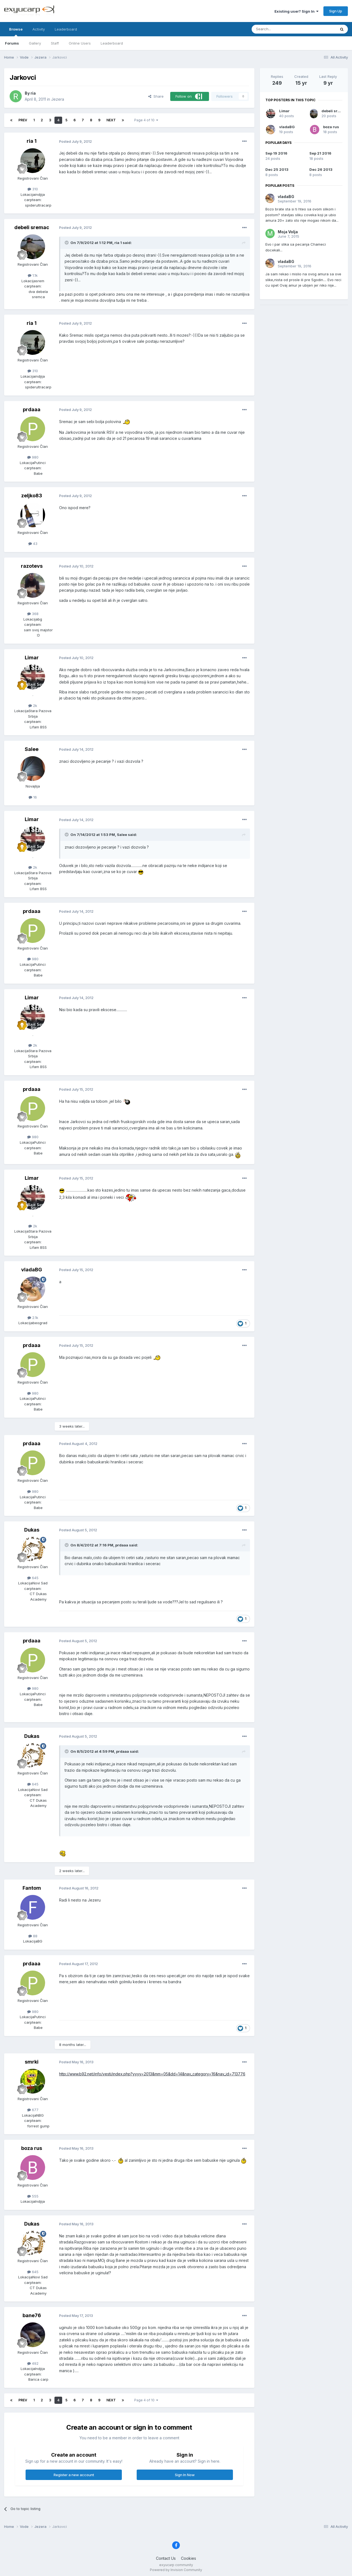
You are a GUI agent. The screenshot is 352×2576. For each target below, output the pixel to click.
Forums (12, 43)
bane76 (32, 2315)
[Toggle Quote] (67, 242)
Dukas (31, 1530)
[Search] (280, 29)
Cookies (188, 2558)
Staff (55, 43)
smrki (31, 2062)
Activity (38, 29)
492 (32, 2363)
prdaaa (31, 409)
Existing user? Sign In (296, 11)
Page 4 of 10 (146, 120)
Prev (22, 120)
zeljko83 (31, 495)
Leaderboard (112, 43)
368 (32, 613)
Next (111, 120)
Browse (16, 31)
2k (32, 705)
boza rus (31, 2148)
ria (33, 93)
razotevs (32, 566)
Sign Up (335, 11)
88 (32, 1936)
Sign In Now (185, 2475)
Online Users (80, 43)
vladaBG (31, 1269)
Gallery (35, 43)
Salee (31, 749)
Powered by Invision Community (176, 2570)
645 (32, 1578)
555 (32, 2196)
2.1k (33, 1317)
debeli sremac (31, 227)
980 (32, 457)
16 (33, 797)
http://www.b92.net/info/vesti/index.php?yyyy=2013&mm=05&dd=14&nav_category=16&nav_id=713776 (152, 2074)
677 (32, 2110)
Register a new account (74, 2475)
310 (33, 189)
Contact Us (166, 2558)
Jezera (57, 99)
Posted (75, 141)
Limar (32, 657)
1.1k (33, 275)
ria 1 (32, 141)
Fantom (32, 1888)
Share (156, 96)
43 (32, 543)
